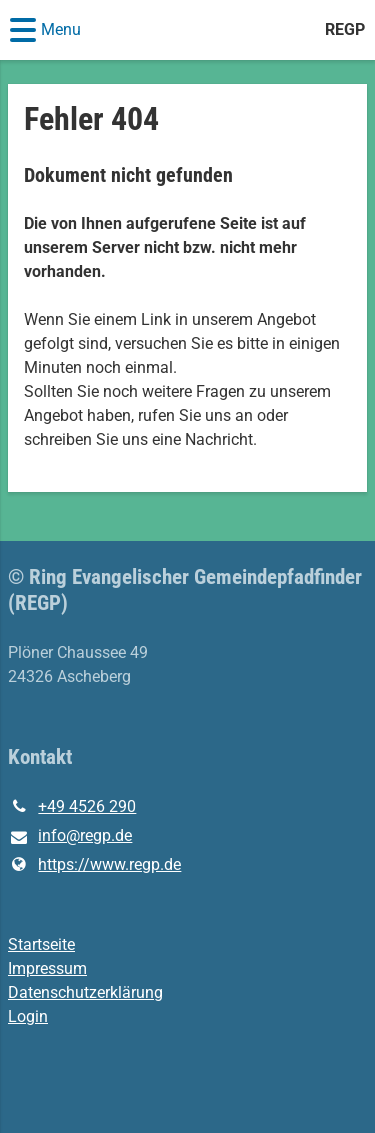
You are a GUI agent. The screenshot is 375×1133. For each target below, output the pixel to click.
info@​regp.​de (70, 837)
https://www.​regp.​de (94, 865)
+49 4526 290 (72, 807)
